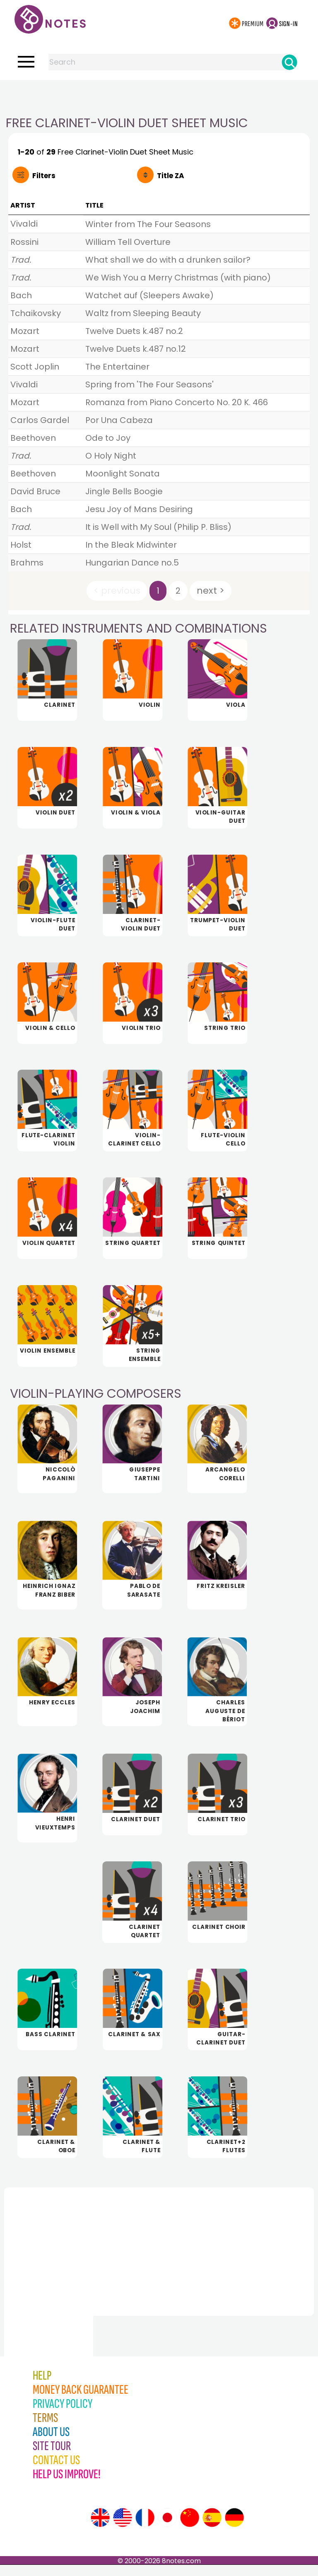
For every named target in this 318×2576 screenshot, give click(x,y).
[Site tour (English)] (100, 2528)
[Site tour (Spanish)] (212, 2528)
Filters (43, 176)
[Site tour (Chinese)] (189, 2528)
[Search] (289, 62)
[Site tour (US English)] (122, 2528)
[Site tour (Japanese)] (167, 2528)
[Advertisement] (159, 96)
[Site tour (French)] (145, 2528)
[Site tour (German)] (234, 2528)
